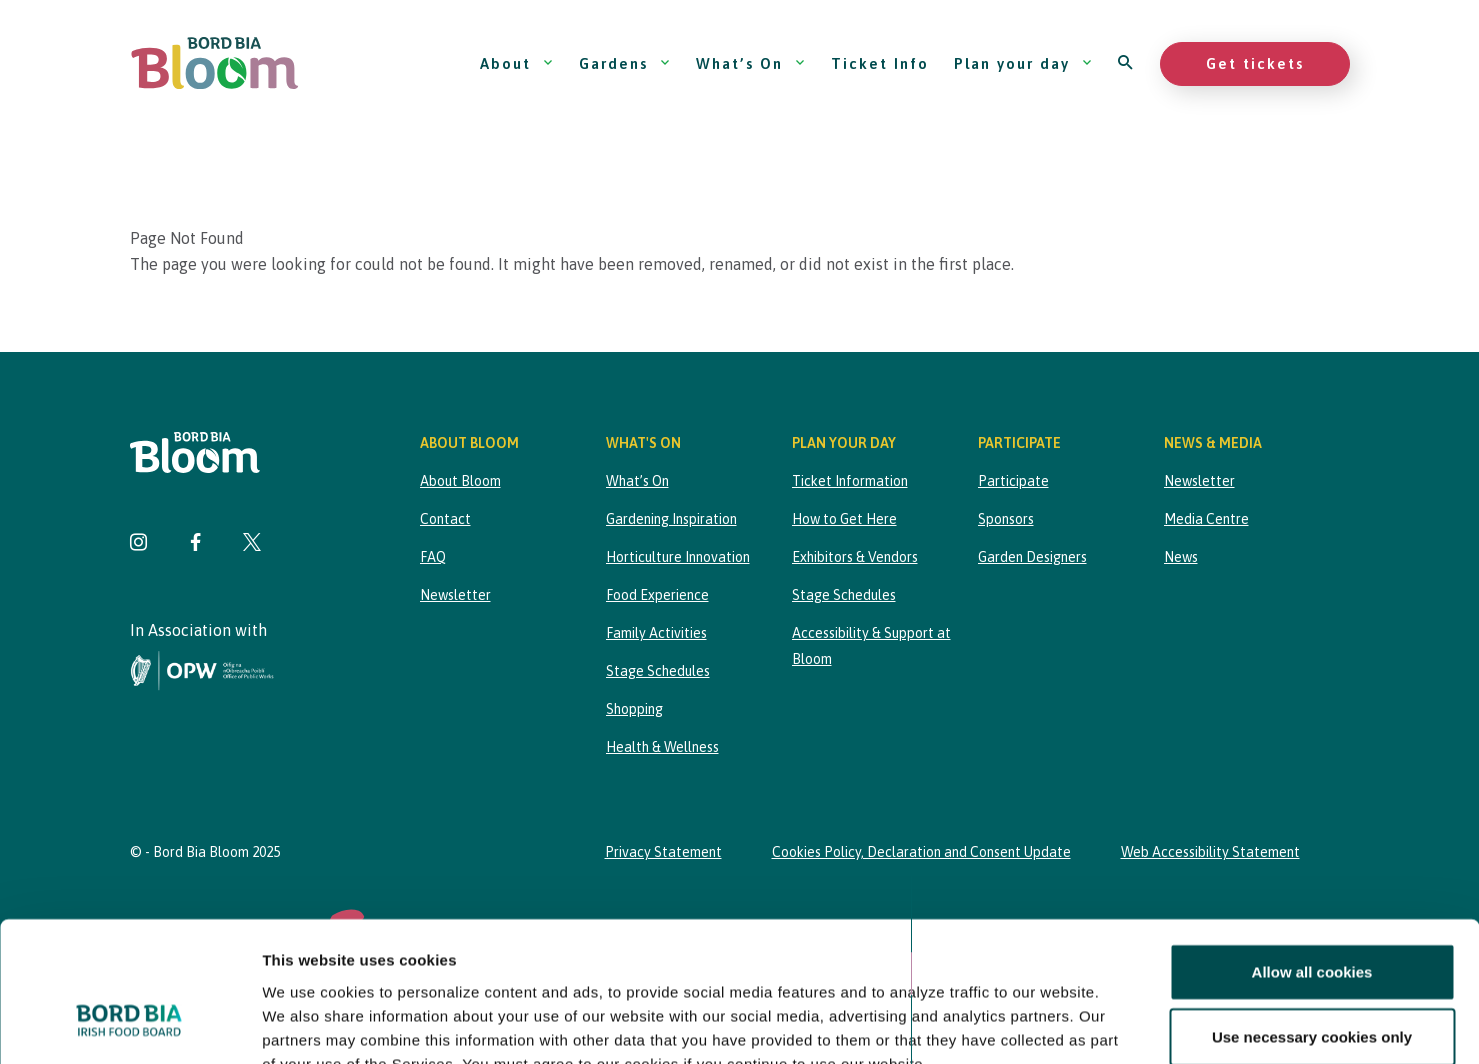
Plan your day (1023, 63)
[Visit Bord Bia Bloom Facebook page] (195, 544)
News (1181, 557)
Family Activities (656, 633)
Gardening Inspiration (671, 519)
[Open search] (1126, 63)
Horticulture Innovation (678, 557)
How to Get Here (844, 519)
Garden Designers (1032, 557)
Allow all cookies (1312, 851)
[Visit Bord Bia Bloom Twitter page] (252, 544)
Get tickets (1255, 63)
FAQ (433, 557)
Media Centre (1206, 519)
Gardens (625, 63)
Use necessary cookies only (1312, 916)
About (517, 63)
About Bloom (460, 481)
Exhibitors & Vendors (855, 557)
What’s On (751, 63)
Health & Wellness (662, 747)
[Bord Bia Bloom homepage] (215, 63)
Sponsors (1006, 519)
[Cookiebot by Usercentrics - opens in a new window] (129, 1025)
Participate (1013, 481)
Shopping (634, 709)
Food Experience (657, 595)
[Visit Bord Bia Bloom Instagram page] (139, 544)
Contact (445, 519)
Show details (1049, 1024)
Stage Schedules (658, 671)
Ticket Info (880, 63)
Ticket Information (850, 481)
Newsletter (455, 595)
